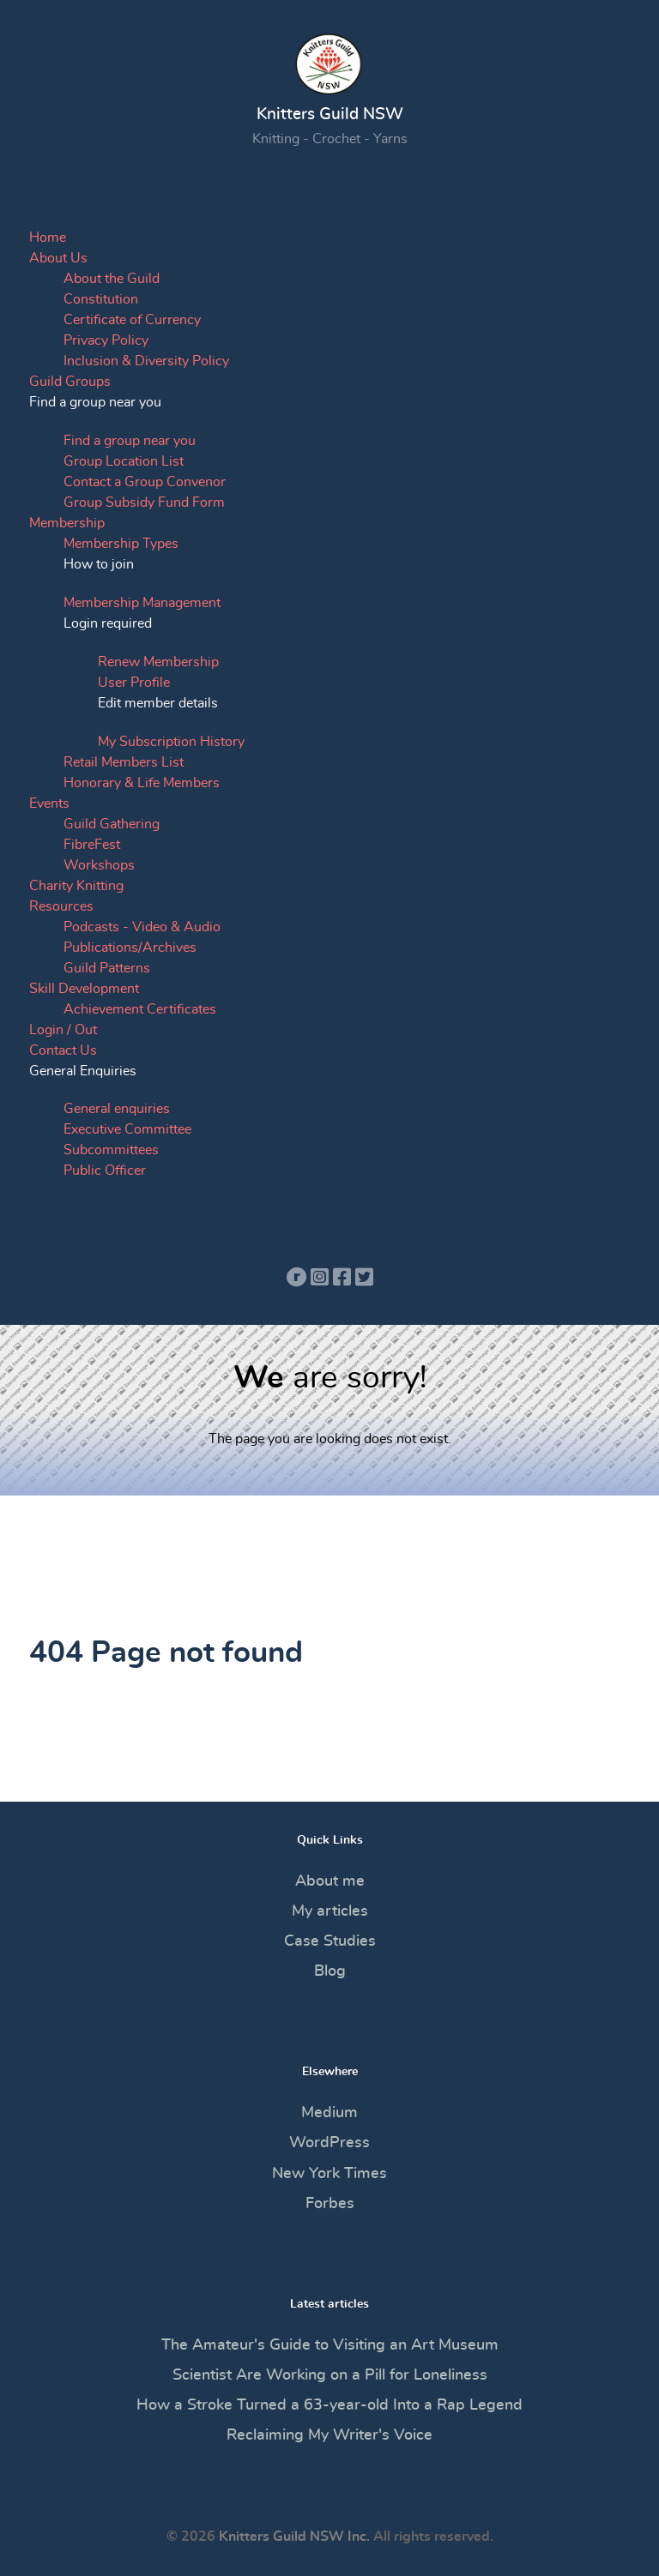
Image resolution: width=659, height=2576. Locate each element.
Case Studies (330, 1941)
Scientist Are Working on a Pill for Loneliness (329, 2375)
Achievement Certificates (139, 1009)
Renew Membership (158, 662)
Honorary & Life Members (141, 783)
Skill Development (84, 989)
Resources (61, 906)
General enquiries (116, 1109)
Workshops (99, 865)
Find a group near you (129, 441)
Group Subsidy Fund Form (144, 502)
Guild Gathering (111, 824)
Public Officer (104, 1170)
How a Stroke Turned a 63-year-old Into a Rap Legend (329, 2405)
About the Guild (111, 279)
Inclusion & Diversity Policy (146, 361)
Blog (330, 1971)
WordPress (329, 2143)
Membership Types (120, 544)
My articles (330, 1911)
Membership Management (142, 603)
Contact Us (63, 1050)
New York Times (329, 2174)
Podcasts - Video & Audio (142, 927)
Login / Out (63, 1030)
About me (330, 1881)
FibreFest (91, 845)
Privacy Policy (105, 340)
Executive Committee (127, 1129)
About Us (58, 258)
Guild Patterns (106, 968)
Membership (67, 523)
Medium (329, 2113)
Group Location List (123, 461)
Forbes (329, 2204)
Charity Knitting (76, 886)
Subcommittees (111, 1150)
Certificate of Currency (132, 320)
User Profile (134, 682)
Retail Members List (123, 762)
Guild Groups (70, 381)
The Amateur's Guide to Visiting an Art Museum (330, 2345)
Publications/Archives (129, 947)
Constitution (100, 299)
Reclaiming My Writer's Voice (329, 2435)
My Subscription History (171, 742)
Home (47, 237)
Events (49, 803)
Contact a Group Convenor (144, 482)
